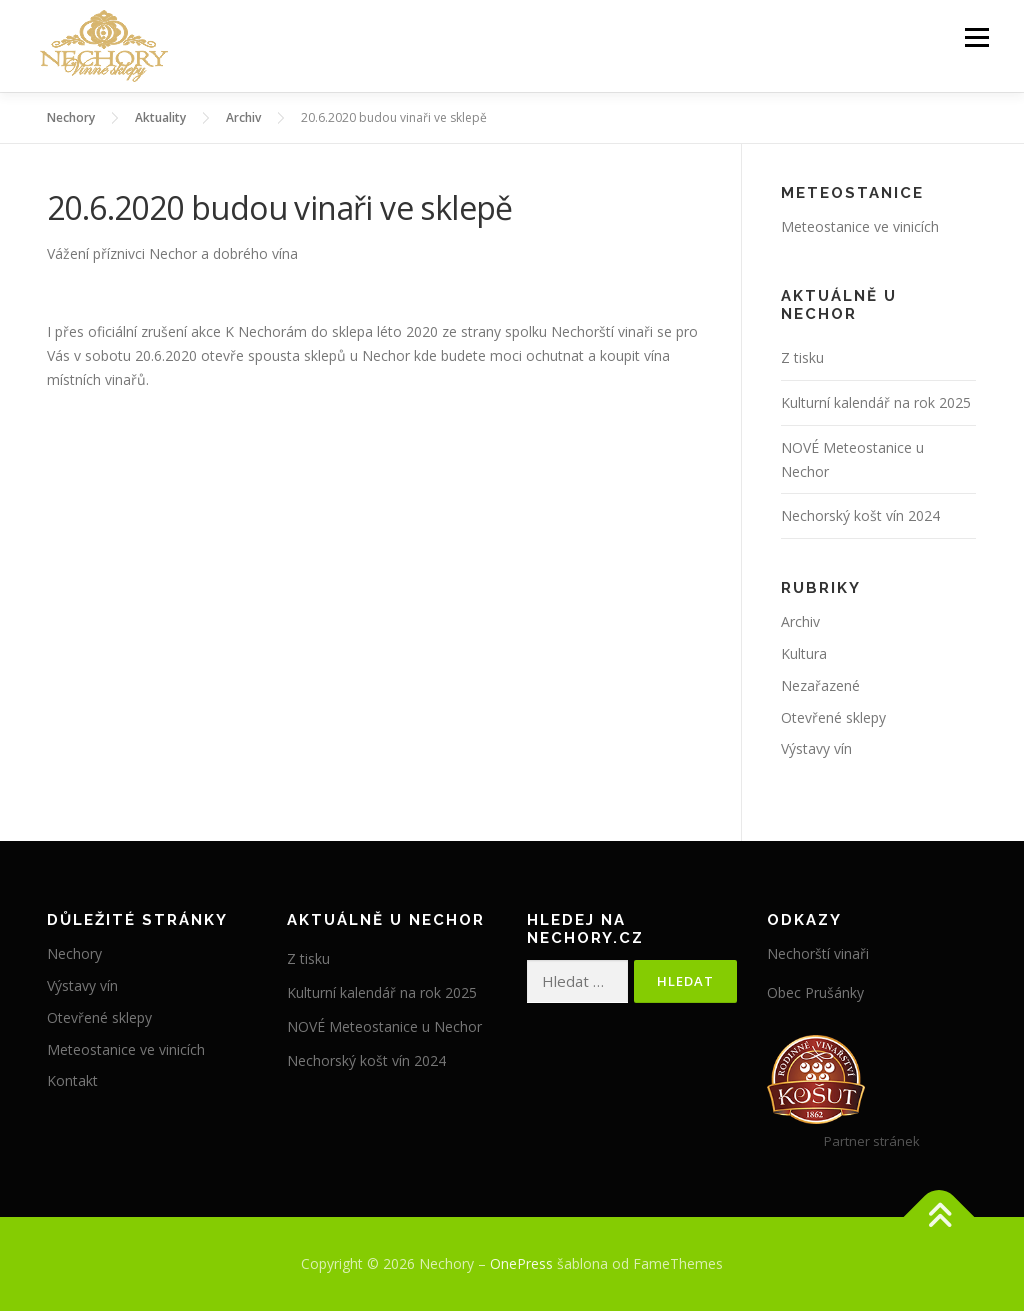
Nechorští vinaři (818, 953)
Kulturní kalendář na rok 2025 (876, 402)
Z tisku (802, 357)
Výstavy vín (816, 748)
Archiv (800, 621)
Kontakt (72, 1080)
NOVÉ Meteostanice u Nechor (384, 1026)
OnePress (521, 1263)
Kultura (804, 653)
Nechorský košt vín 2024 (860, 515)
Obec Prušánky (815, 992)
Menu (976, 37)
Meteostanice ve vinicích (860, 226)
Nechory (74, 953)
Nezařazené (820, 685)
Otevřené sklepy (833, 717)
